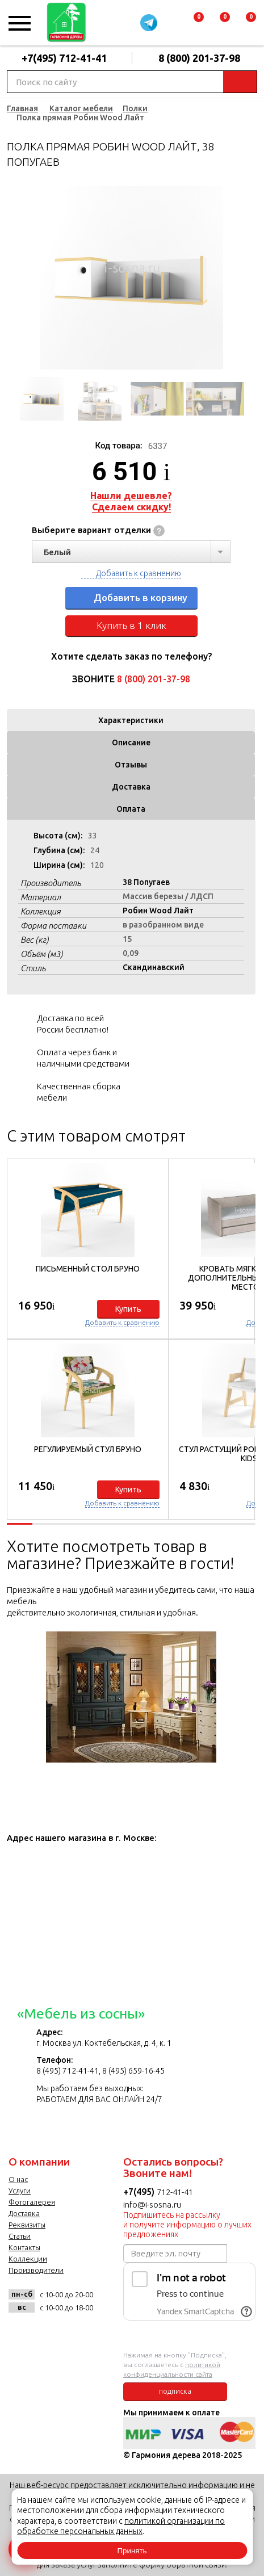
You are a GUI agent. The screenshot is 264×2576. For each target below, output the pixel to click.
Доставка (131, 786)
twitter (75, 2332)
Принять (131, 2550)
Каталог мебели (81, 108)
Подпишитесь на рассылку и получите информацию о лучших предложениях (187, 2224)
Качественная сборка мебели (78, 1091)
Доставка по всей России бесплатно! (72, 1023)
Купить (128, 1309)
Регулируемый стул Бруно (87, 1449)
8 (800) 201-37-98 (199, 58)
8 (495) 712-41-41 (67, 2070)
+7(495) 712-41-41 (64, 58)
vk (20, 2332)
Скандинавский (154, 967)
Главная (22, 108)
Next (246, 278)
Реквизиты (27, 2225)
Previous (15, 278)
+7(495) (140, 2192)
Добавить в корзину (140, 597)
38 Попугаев (146, 882)
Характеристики (131, 720)
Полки (135, 108)
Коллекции (28, 2259)
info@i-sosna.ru (152, 2204)
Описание (131, 742)
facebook (48, 2332)
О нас (18, 2179)
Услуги (20, 2191)
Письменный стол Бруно (88, 1268)
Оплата (130, 808)
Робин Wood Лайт (158, 910)
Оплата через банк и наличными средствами (83, 1057)
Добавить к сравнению (138, 573)
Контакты (24, 2247)
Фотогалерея (32, 2202)
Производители (36, 2270)
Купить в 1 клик (131, 625)
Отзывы (131, 764)
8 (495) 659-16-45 (133, 2070)
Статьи (20, 2236)
